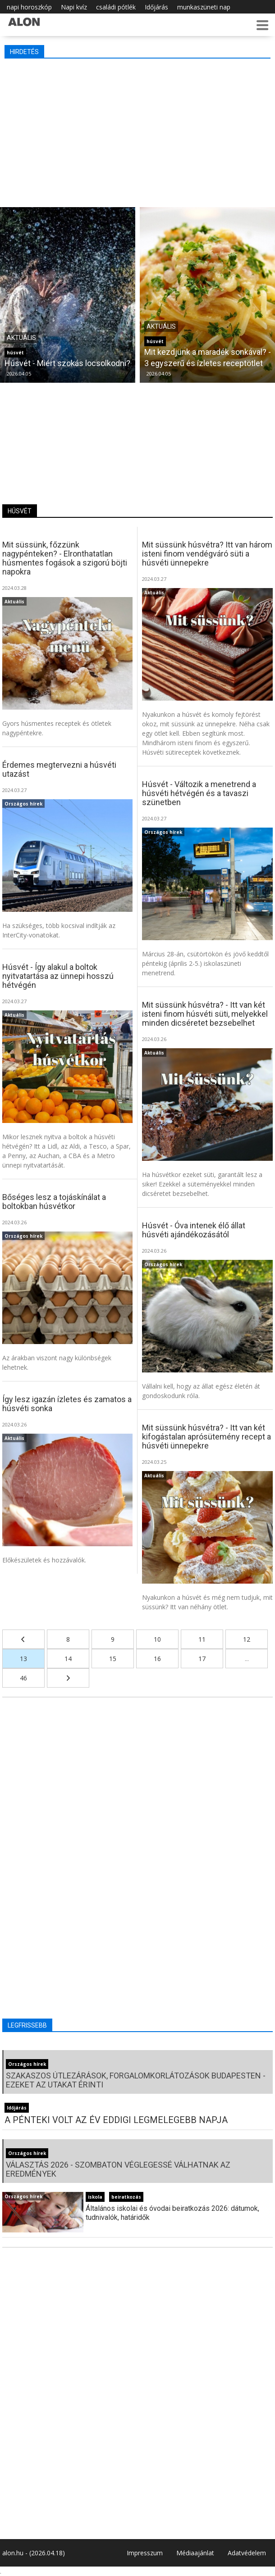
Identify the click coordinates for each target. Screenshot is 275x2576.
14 (68, 1658)
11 (202, 1639)
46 (23, 1678)
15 (112, 1658)
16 (157, 1658)
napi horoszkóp (29, 7)
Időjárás (156, 7)
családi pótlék (116, 7)
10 (157, 1639)
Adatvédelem (247, 2553)
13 (23, 1658)
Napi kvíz (74, 7)
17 (202, 1658)
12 (246, 1639)
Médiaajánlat (195, 2553)
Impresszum (145, 2553)
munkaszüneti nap (203, 7)
